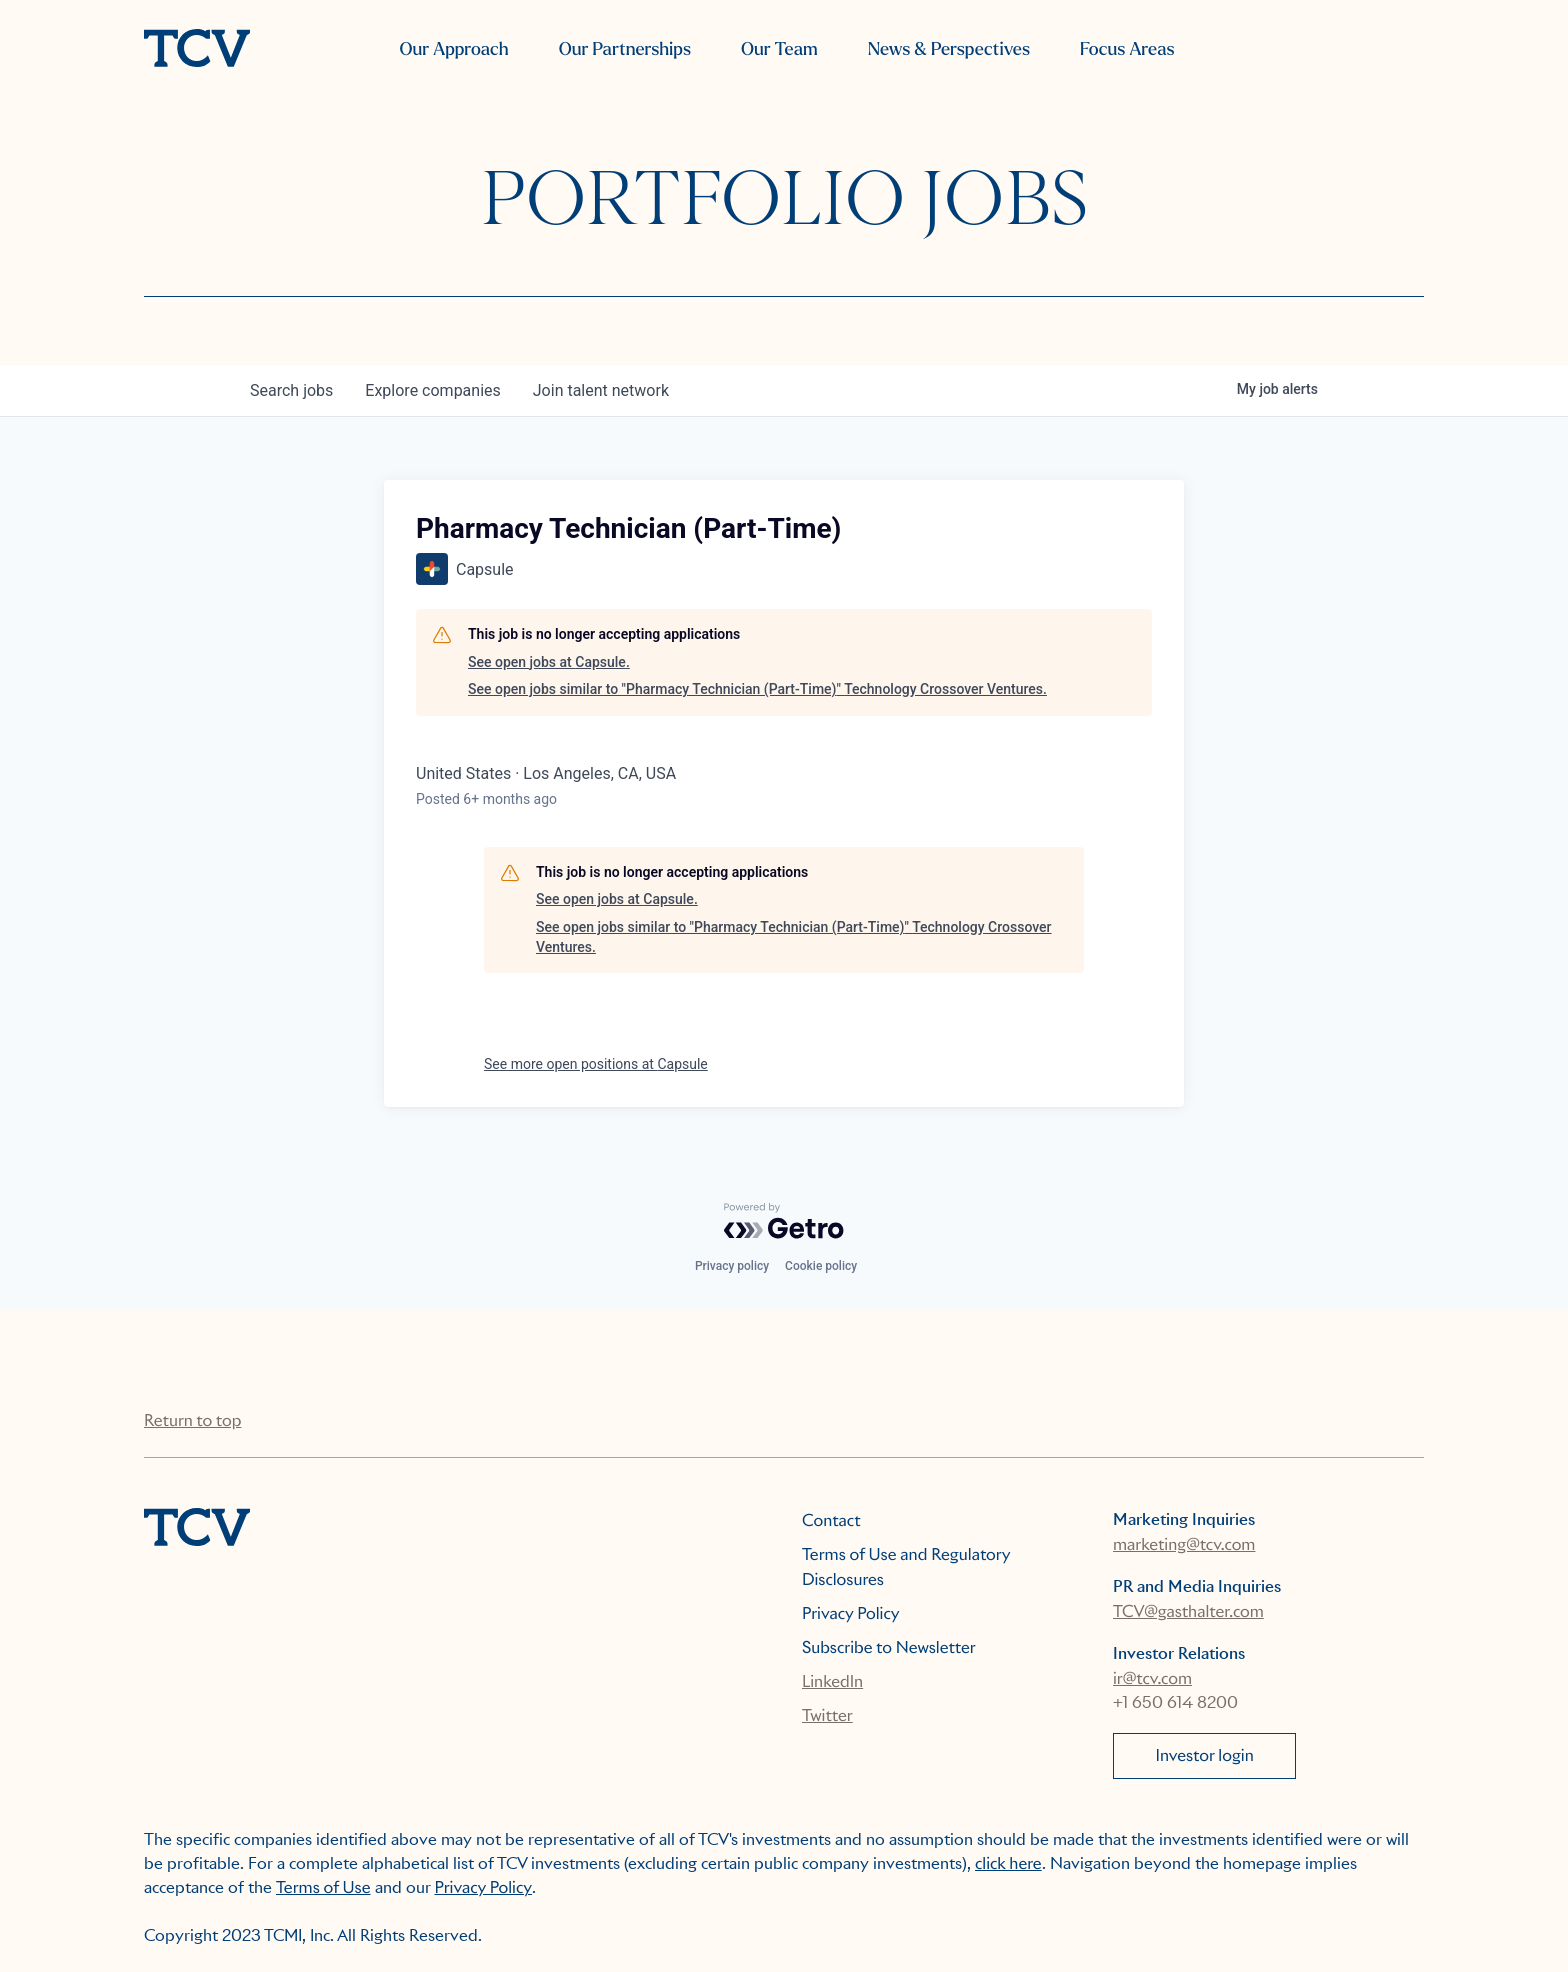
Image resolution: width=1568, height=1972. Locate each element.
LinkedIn (832, 1681)
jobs (291, 390)
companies (432, 390)
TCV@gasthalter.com (1188, 1611)
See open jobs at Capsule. (549, 662)
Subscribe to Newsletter (889, 1647)
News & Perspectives (949, 49)
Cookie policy (821, 1266)
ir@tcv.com (1152, 1678)
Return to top (192, 1420)
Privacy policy (732, 1266)
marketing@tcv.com (1184, 1544)
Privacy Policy (851, 1613)
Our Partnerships (625, 49)
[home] (197, 50)
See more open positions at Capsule (596, 1064)
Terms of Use (323, 1887)
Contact (831, 1520)
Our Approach (453, 49)
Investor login (1205, 1755)
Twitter (827, 1715)
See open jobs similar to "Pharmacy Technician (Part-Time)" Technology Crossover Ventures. (757, 689)
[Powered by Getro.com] (784, 1221)
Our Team (779, 49)
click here (1008, 1863)
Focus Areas (1127, 49)
